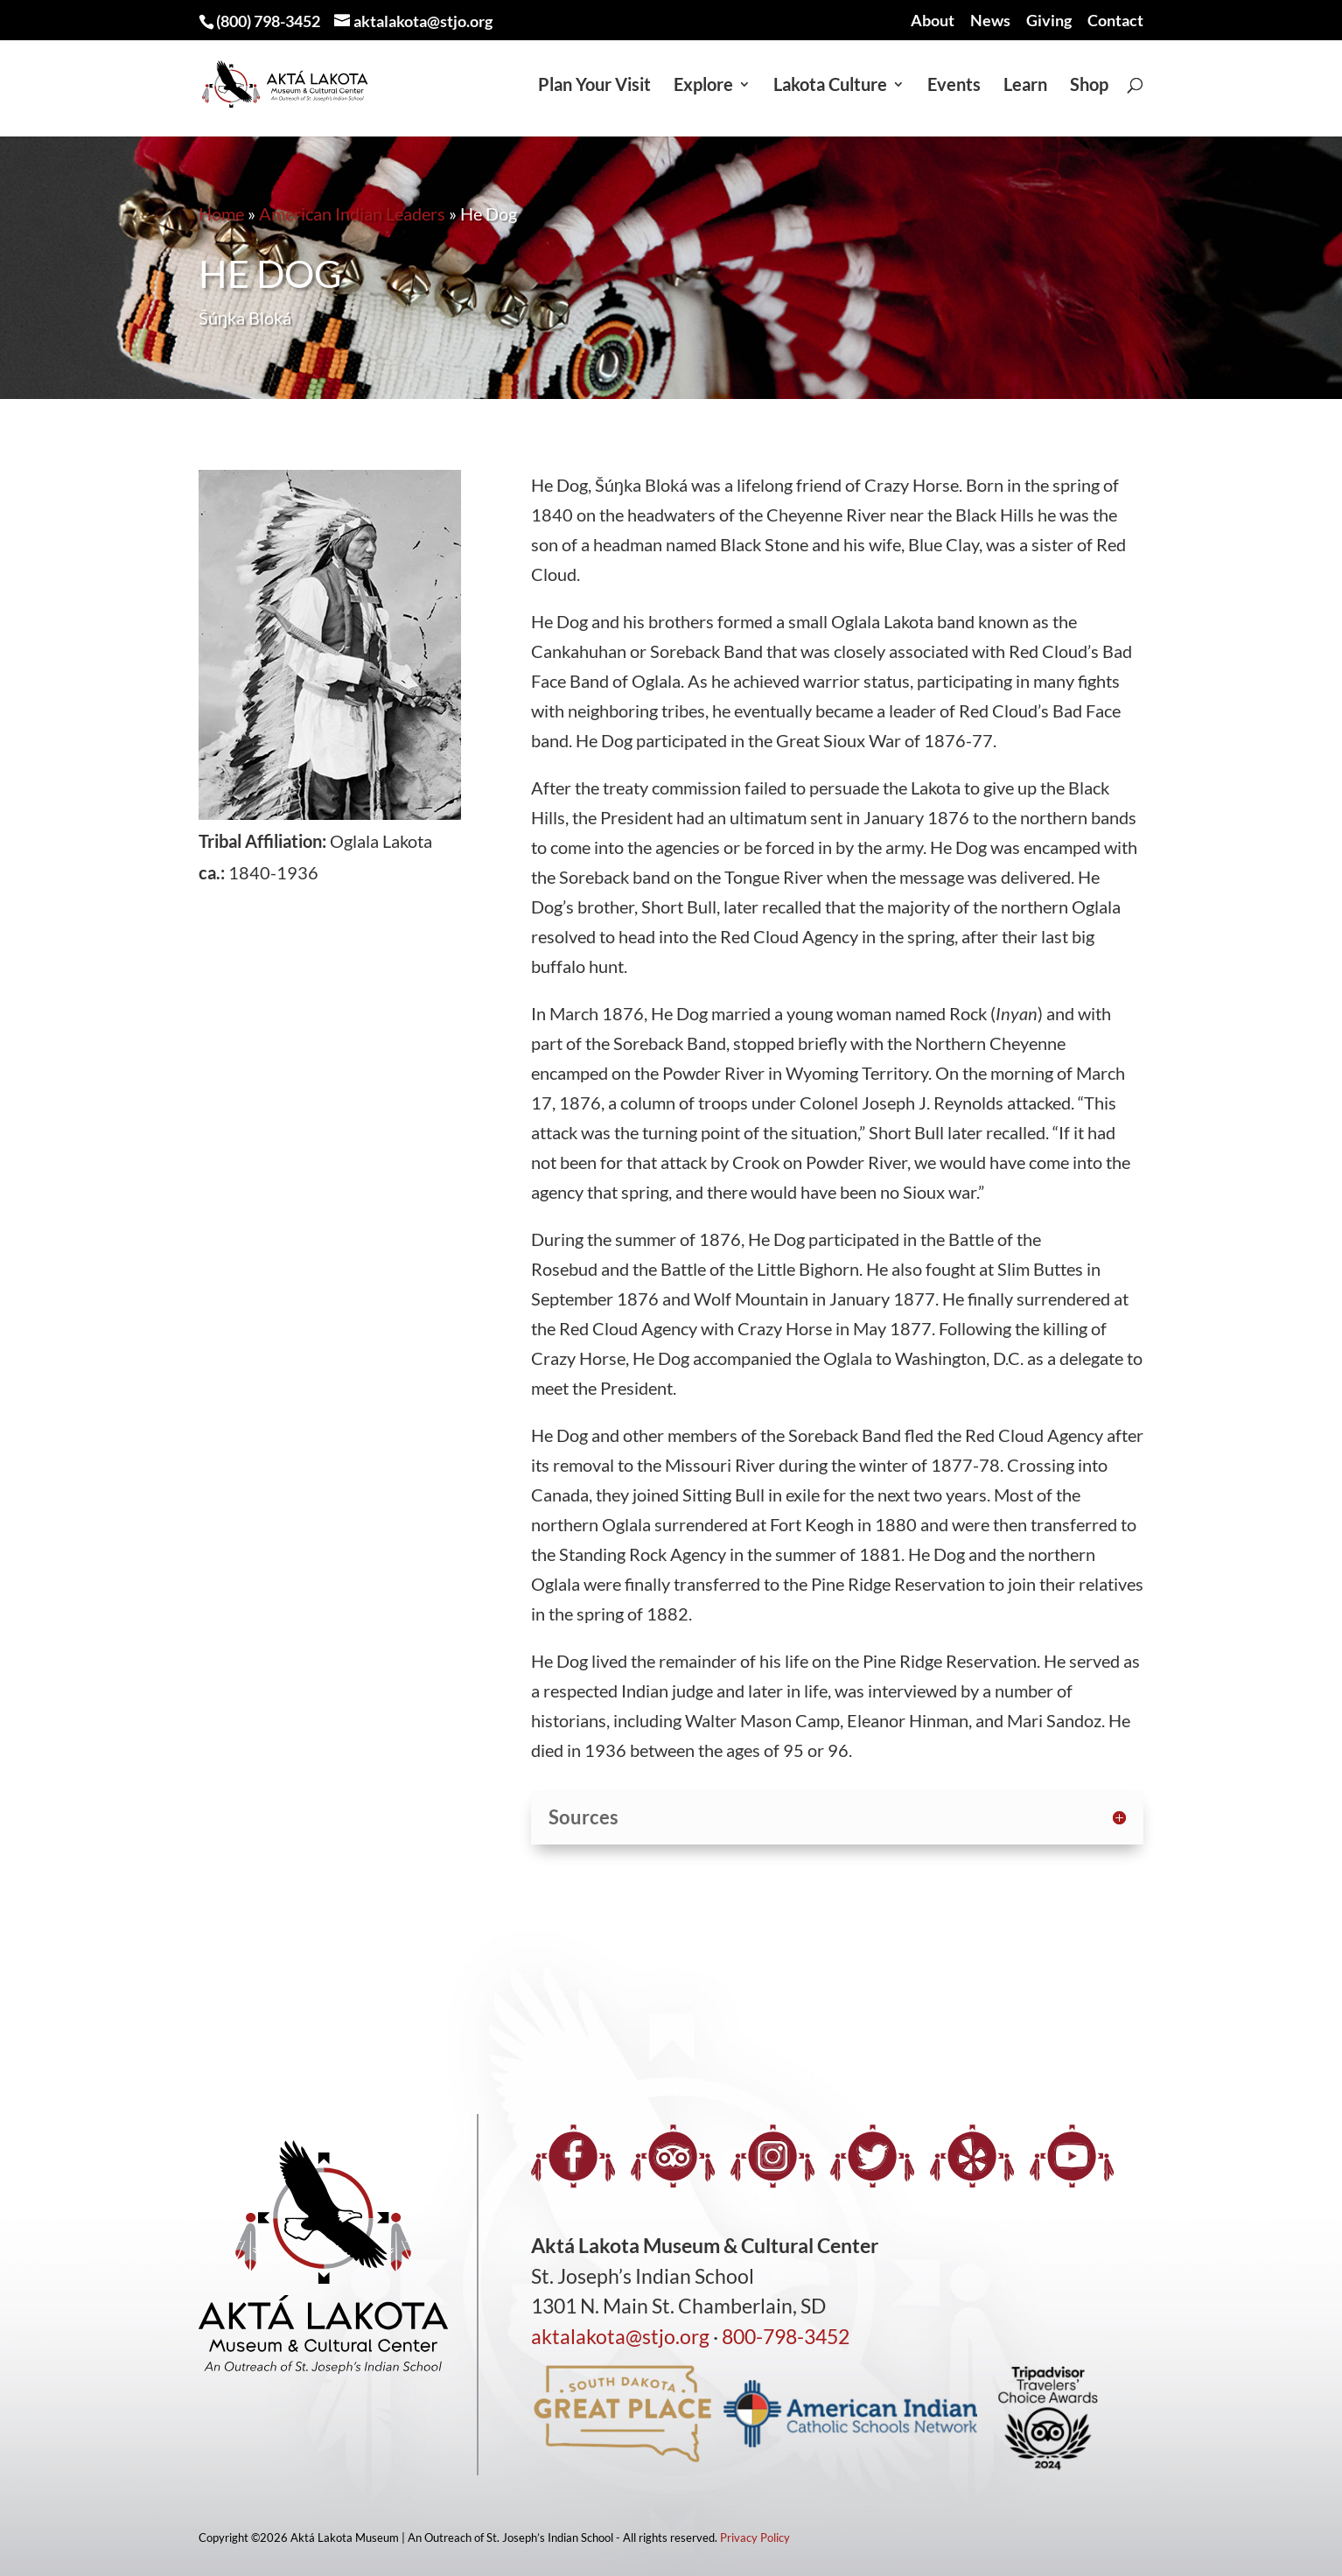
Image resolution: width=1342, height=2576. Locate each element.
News (990, 21)
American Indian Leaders (352, 213)
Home (221, 213)
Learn (1025, 86)
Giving (1049, 21)
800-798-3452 (785, 2336)
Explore (703, 86)
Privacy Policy (755, 2537)
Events (954, 86)
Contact (1115, 21)
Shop (1089, 86)
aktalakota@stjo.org (620, 2336)
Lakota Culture (830, 86)
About (932, 21)
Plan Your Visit (594, 86)
